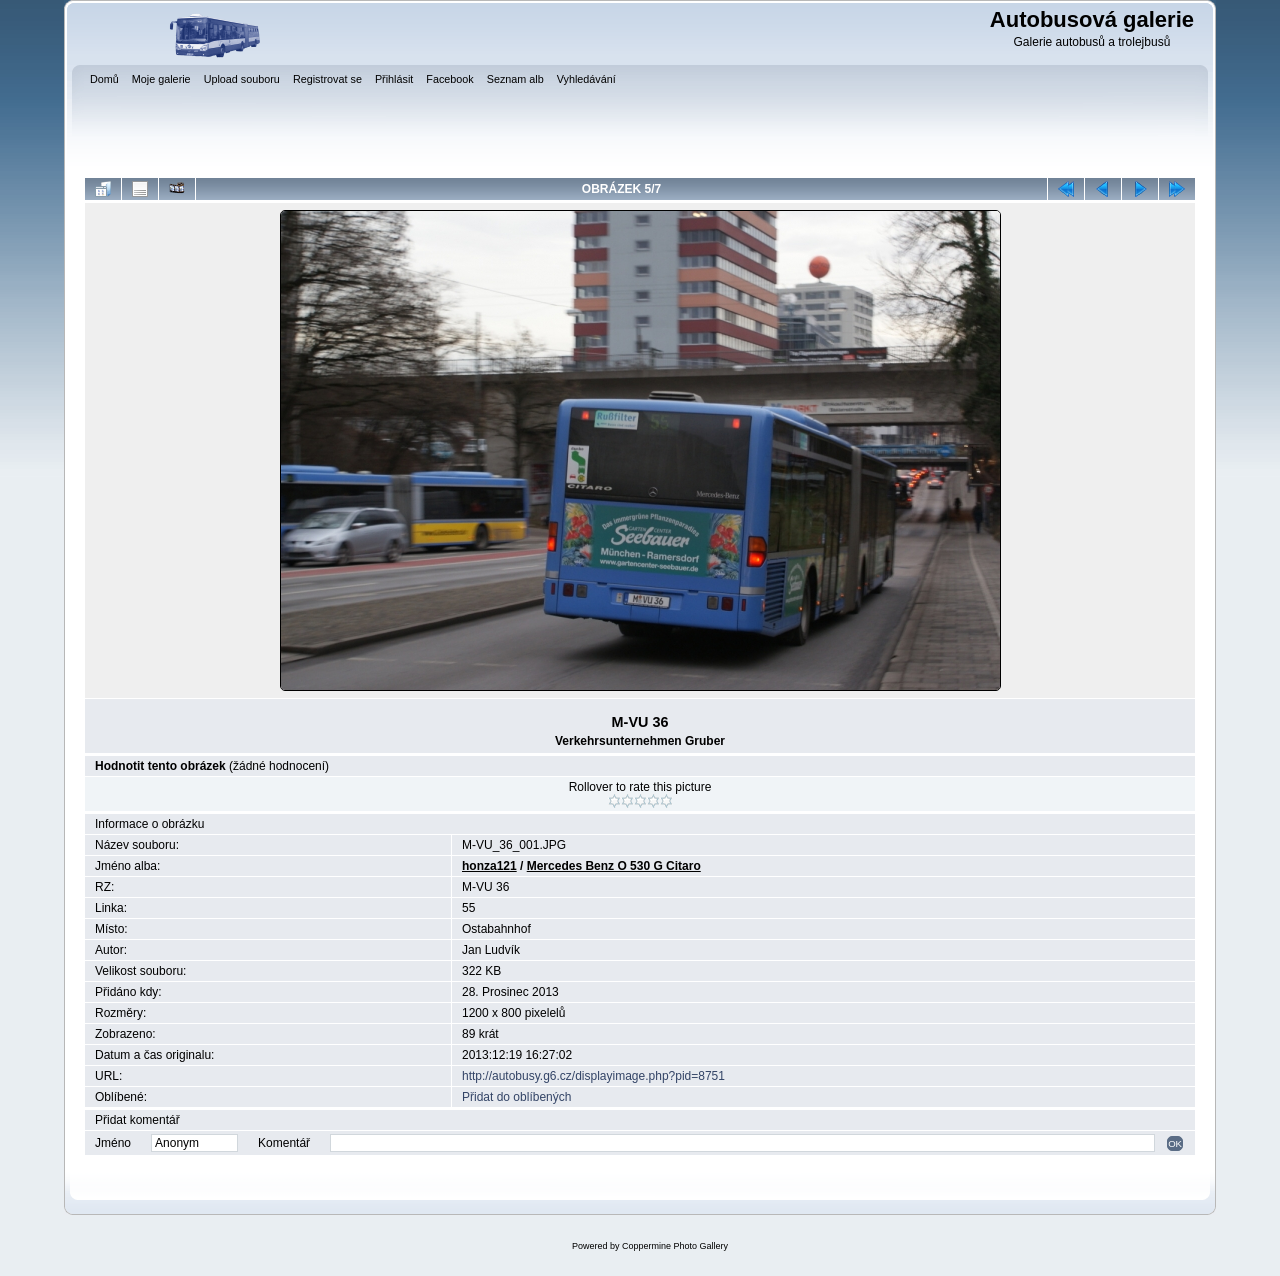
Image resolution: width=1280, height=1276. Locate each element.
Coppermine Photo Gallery (675, 1246)
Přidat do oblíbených (516, 1097)
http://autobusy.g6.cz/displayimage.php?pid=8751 (593, 1076)
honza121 (489, 866)
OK (1175, 1143)
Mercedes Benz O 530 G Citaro (614, 866)
